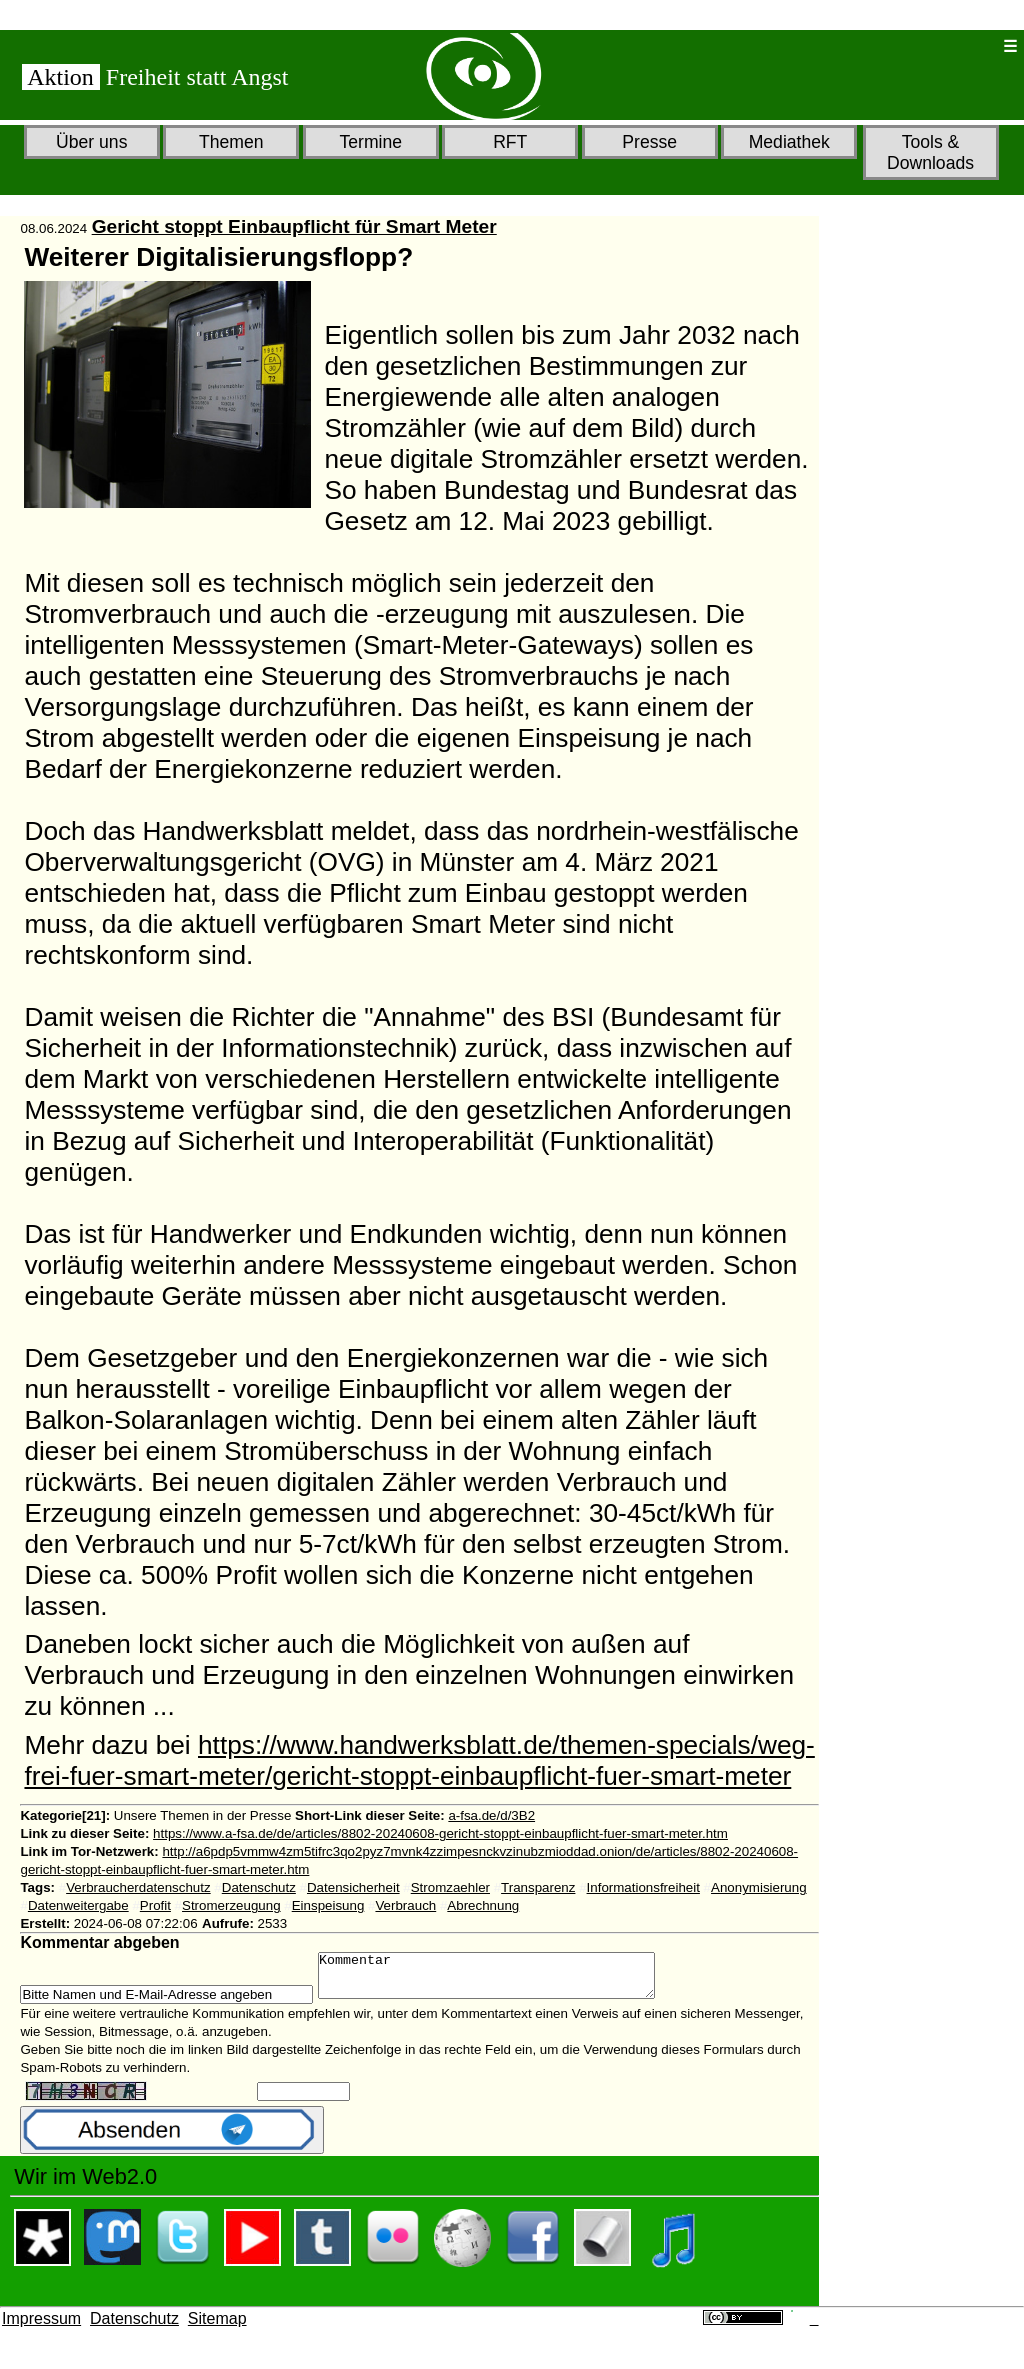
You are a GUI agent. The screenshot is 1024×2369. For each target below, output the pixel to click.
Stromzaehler (450, 1887)
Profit (155, 1905)
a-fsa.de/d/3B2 (491, 1815)
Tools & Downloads (930, 152)
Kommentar (506, 1980)
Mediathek (789, 142)
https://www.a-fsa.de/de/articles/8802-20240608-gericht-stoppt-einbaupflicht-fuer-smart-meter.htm (440, 1833)
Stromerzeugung (231, 1905)
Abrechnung (483, 1905)
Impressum (41, 2327)
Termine (370, 142)
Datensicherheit (353, 1887)
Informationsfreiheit (643, 1887)
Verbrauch (405, 1905)
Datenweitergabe (78, 1905)
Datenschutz (259, 1887)
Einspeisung (328, 1905)
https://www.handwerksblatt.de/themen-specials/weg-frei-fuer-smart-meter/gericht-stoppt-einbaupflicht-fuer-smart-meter (419, 1760)
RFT (510, 142)
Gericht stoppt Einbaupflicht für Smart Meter (294, 226)
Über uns (91, 142)
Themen (231, 142)
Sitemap (217, 2327)
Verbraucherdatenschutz (138, 1887)
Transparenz (538, 1887)
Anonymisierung (759, 1887)
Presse (649, 142)
